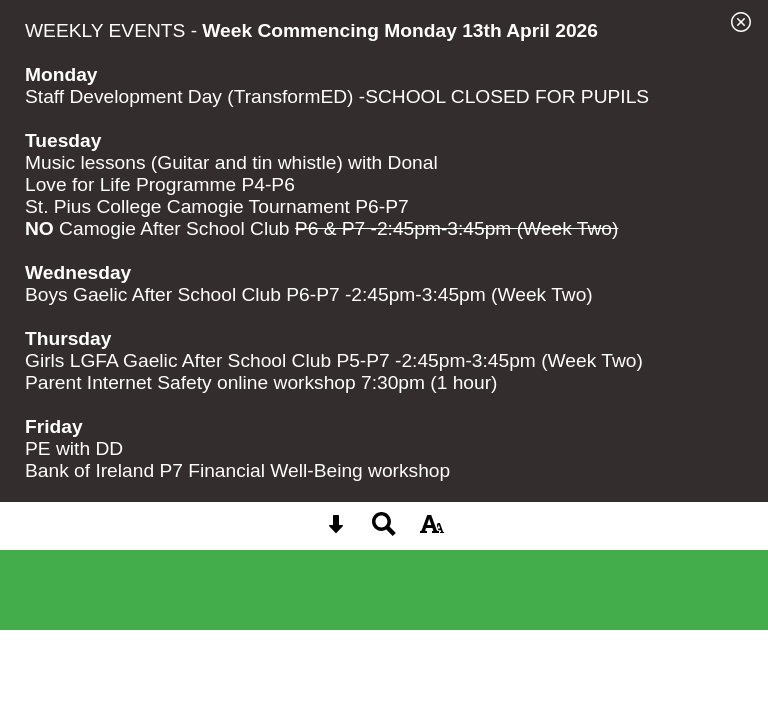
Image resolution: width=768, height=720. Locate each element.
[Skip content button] (336, 530)
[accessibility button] (432, 530)
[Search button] (384, 530)
